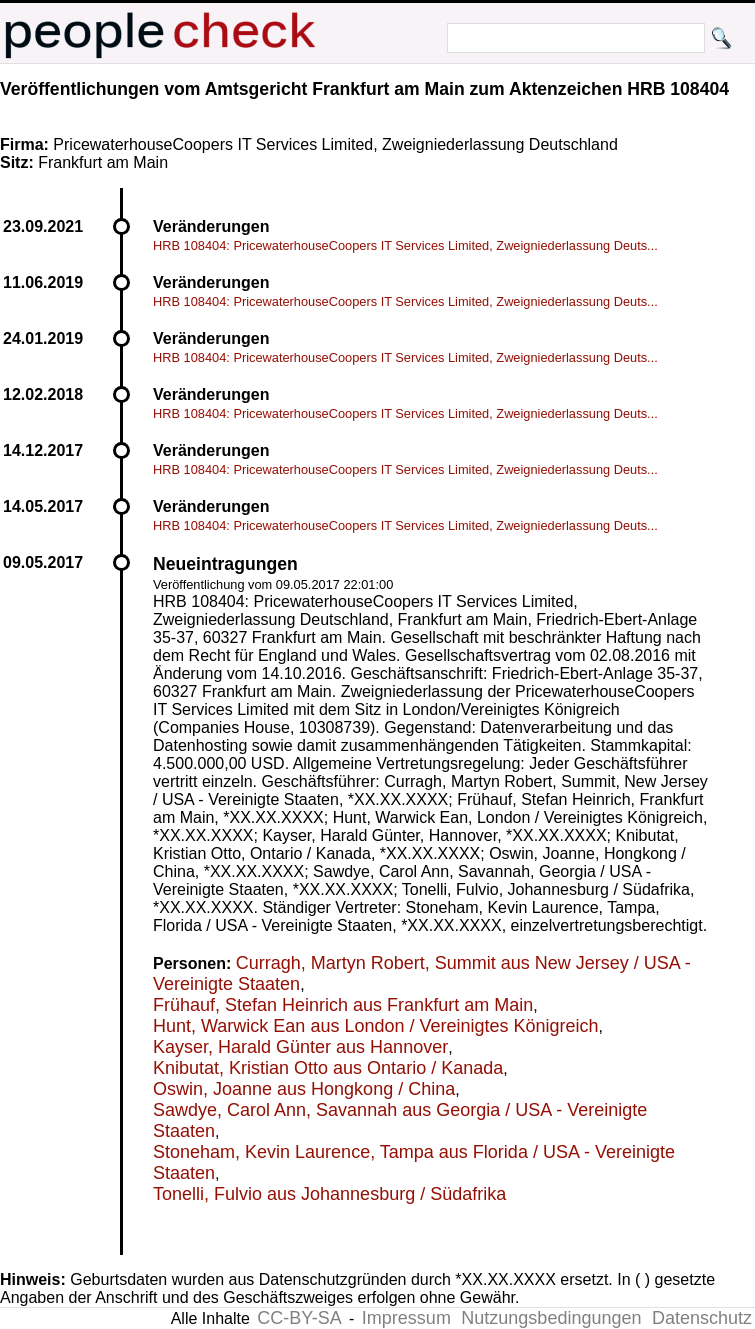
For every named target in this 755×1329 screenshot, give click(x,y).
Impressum (406, 1318)
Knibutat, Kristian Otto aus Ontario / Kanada (328, 1068)
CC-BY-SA (299, 1318)
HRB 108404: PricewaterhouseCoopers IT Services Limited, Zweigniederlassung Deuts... (405, 245)
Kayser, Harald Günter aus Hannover (300, 1047)
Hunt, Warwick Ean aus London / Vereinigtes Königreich (376, 1026)
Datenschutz (702, 1318)
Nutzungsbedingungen (551, 1318)
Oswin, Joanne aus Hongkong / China (304, 1089)
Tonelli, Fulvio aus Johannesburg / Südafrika (329, 1194)
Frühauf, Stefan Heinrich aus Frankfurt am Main (343, 1005)
